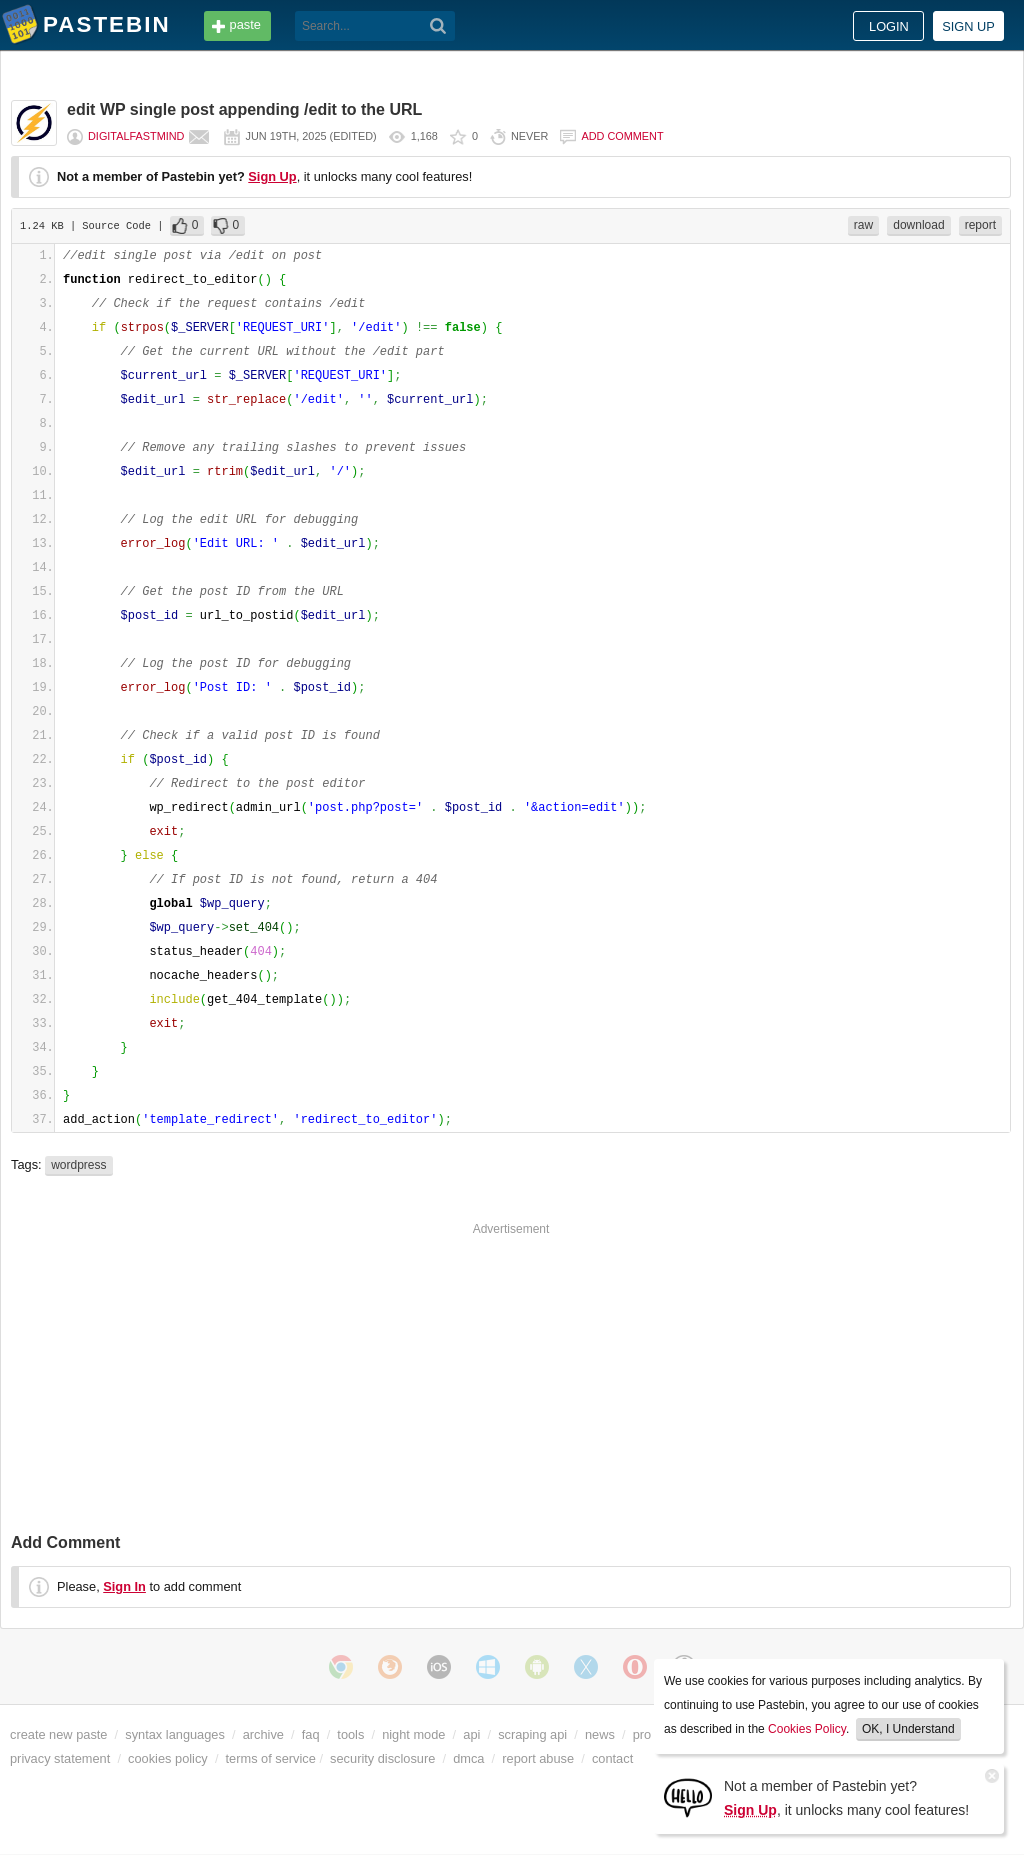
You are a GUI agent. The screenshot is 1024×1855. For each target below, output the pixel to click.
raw (863, 225)
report (980, 225)
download (918, 225)
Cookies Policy (807, 1729)
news (600, 1734)
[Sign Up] (688, 1796)
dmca (468, 1758)
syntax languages (175, 1734)
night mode (413, 1734)
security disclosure (382, 1758)
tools (350, 1734)
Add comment (622, 136)
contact (612, 1758)
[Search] (438, 26)
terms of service (271, 1758)
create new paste (58, 1734)
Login (889, 26)
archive (263, 1734)
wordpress (78, 1165)
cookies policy (168, 1758)
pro (642, 1734)
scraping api (532, 1734)
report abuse (538, 1758)
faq (311, 1734)
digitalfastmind (136, 136)
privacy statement (60, 1758)
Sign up (968, 26)
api (471, 1734)
